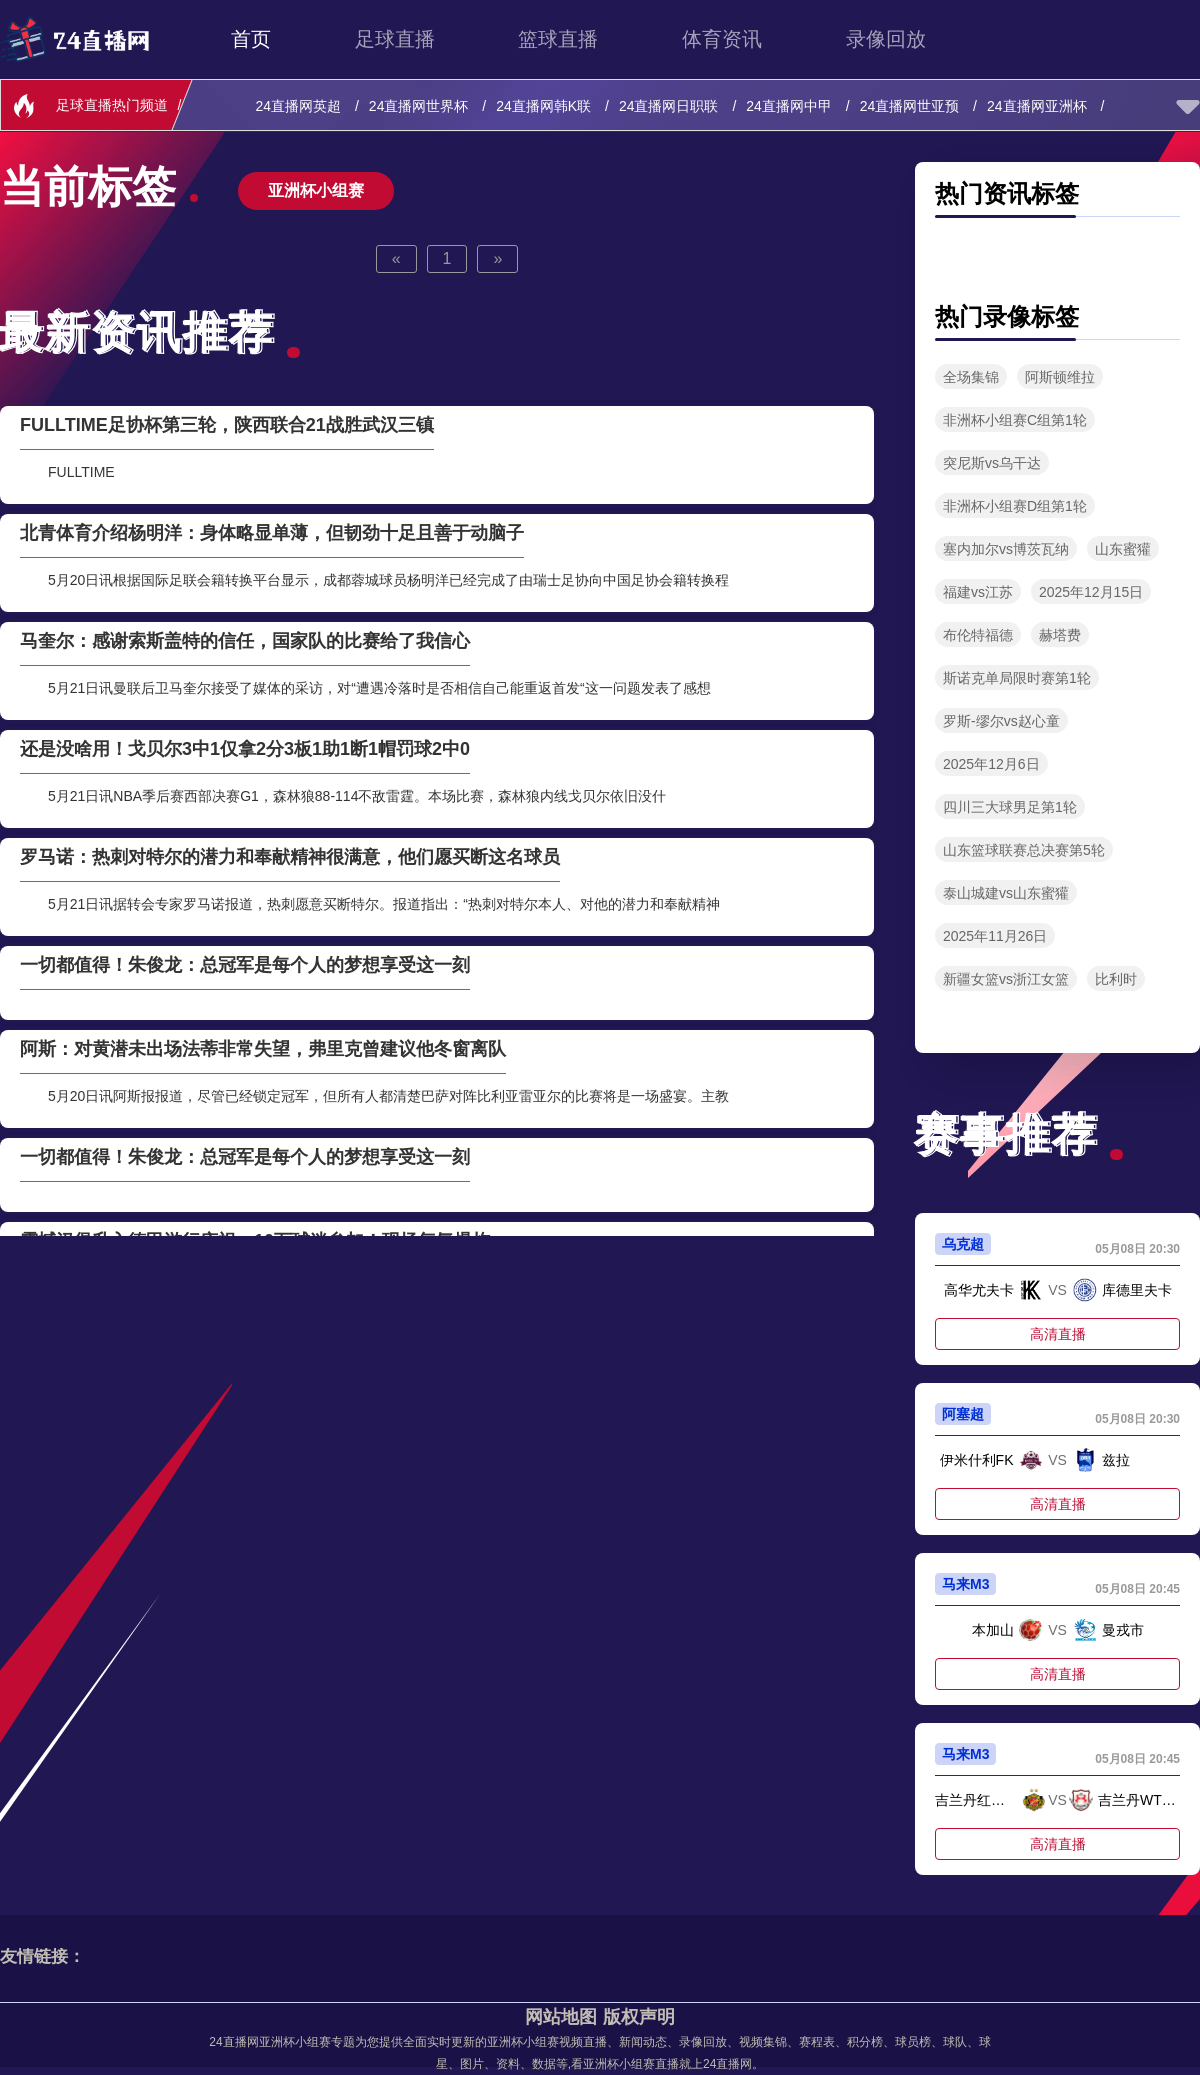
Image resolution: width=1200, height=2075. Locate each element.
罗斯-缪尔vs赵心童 (1001, 721)
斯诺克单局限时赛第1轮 (1017, 678)
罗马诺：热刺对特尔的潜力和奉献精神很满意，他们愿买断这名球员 (290, 857)
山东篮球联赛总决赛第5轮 (1024, 850)
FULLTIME (81, 472)
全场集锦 (971, 377)
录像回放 (886, 39)
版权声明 (639, 2017)
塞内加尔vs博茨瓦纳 (1006, 549)
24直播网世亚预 (911, 106)
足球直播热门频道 (112, 105)
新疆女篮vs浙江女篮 (1006, 979)
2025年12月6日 (991, 764)
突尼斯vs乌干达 (992, 463)
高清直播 (1058, 1334)
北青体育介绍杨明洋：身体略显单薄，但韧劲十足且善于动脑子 (272, 533)
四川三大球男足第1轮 (1010, 807)
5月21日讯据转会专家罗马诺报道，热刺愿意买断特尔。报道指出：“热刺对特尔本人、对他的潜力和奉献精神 (384, 904)
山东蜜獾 (1123, 549)
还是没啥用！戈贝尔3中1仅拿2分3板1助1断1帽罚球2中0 (245, 749)
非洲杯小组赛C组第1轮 (1015, 420)
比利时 (1116, 979)
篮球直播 (558, 39)
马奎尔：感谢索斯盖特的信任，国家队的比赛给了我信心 (245, 641)
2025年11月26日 (995, 936)
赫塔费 (1060, 635)
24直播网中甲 (790, 106)
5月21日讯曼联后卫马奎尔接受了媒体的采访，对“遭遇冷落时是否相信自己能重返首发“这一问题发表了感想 (379, 688)
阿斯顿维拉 (1060, 377)
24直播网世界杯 (420, 106)
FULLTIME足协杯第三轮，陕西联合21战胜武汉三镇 (227, 425)
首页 (251, 39)
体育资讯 (722, 39)
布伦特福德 (978, 635)
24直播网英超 (300, 106)
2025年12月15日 (1091, 592)
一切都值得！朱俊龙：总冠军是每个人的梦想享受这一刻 (245, 965)
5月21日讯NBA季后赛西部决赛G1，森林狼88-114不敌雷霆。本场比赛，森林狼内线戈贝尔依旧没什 (357, 796)
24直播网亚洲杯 (1038, 106)
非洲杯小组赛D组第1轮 (1015, 506)
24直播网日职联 (670, 106)
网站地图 (561, 2017)
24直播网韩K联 (545, 106)
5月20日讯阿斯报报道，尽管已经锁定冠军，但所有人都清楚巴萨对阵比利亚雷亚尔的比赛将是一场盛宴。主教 (388, 1096)
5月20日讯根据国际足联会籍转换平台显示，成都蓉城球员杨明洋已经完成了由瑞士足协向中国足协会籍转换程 (388, 580)
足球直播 (395, 39)
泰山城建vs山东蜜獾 (1006, 893)
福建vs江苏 (978, 592)
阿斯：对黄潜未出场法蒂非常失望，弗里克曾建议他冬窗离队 (263, 1049)
